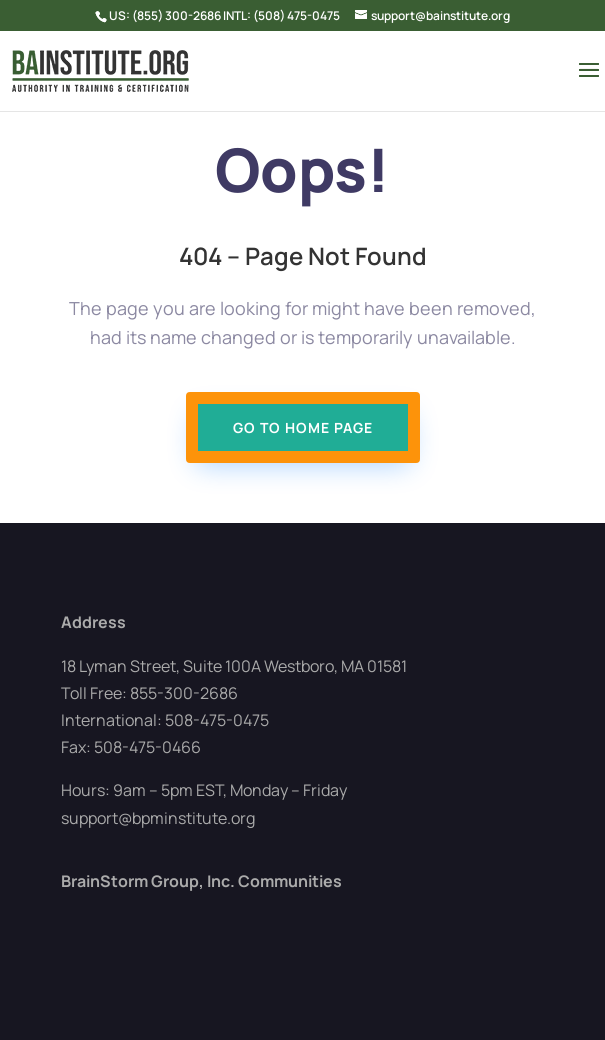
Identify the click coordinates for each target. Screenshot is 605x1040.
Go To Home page (303, 427)
